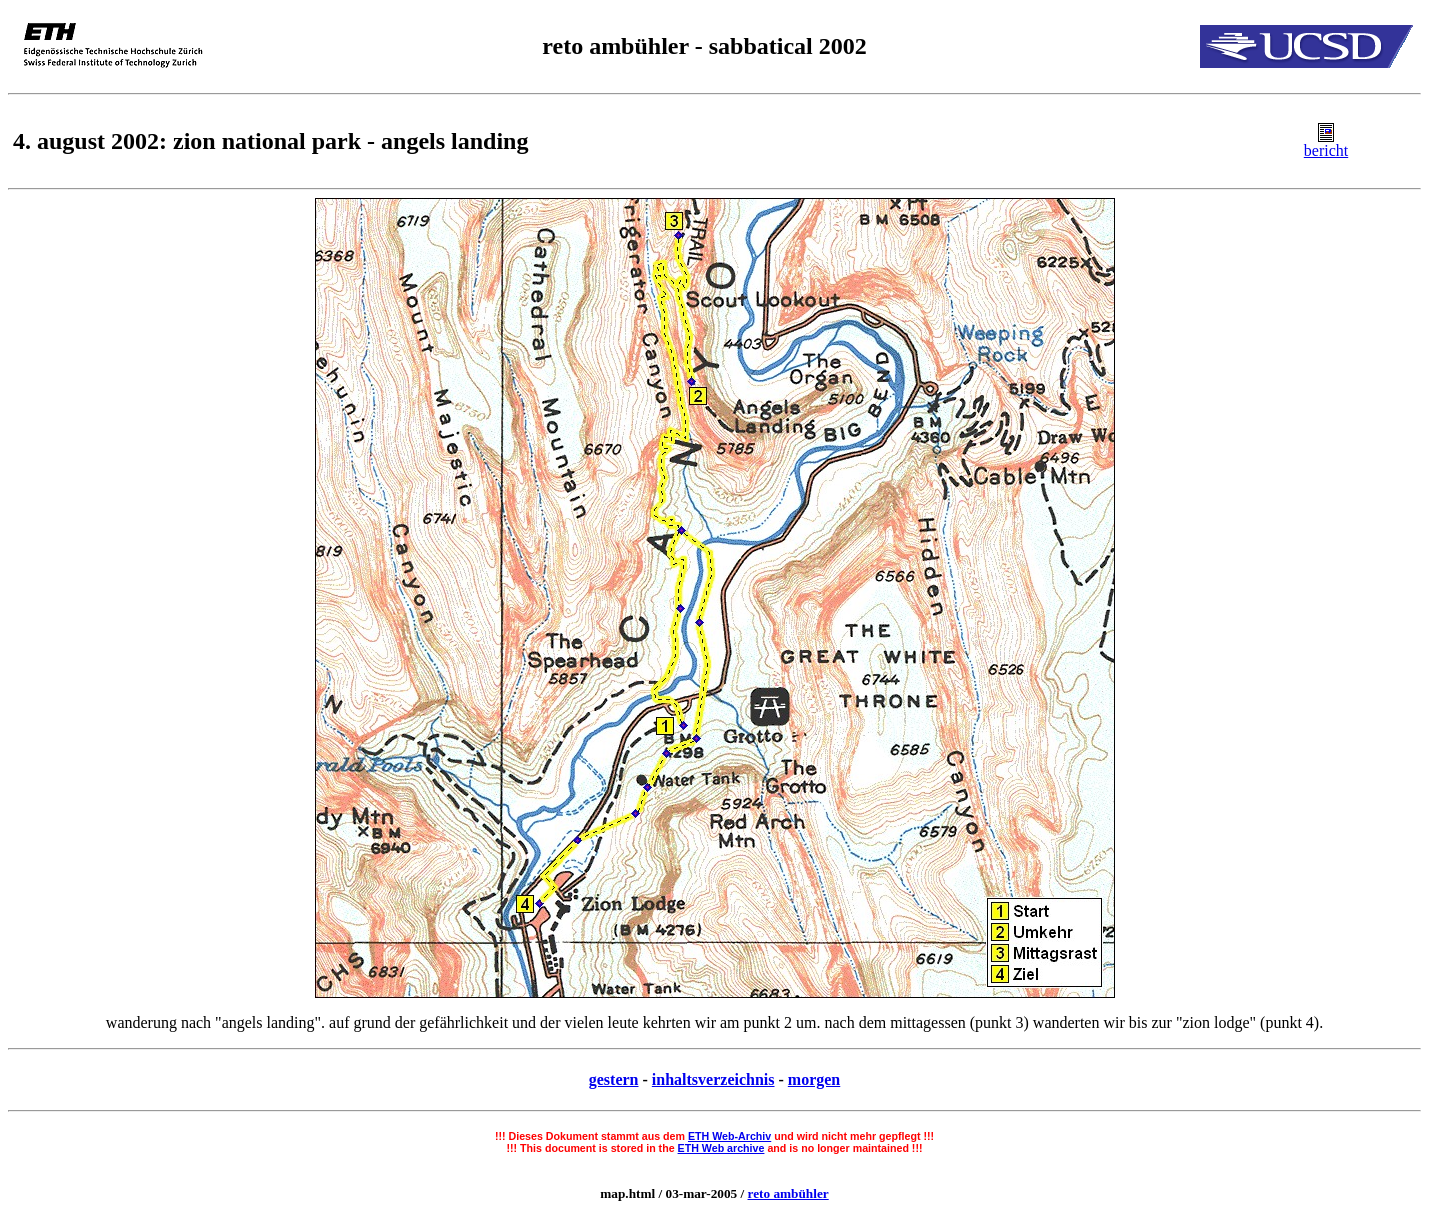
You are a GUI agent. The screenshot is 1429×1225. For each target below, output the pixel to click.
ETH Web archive (721, 1148)
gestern (614, 1079)
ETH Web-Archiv (729, 1136)
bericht (1326, 150)
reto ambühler (788, 1193)
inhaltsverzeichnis (713, 1079)
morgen (814, 1079)
